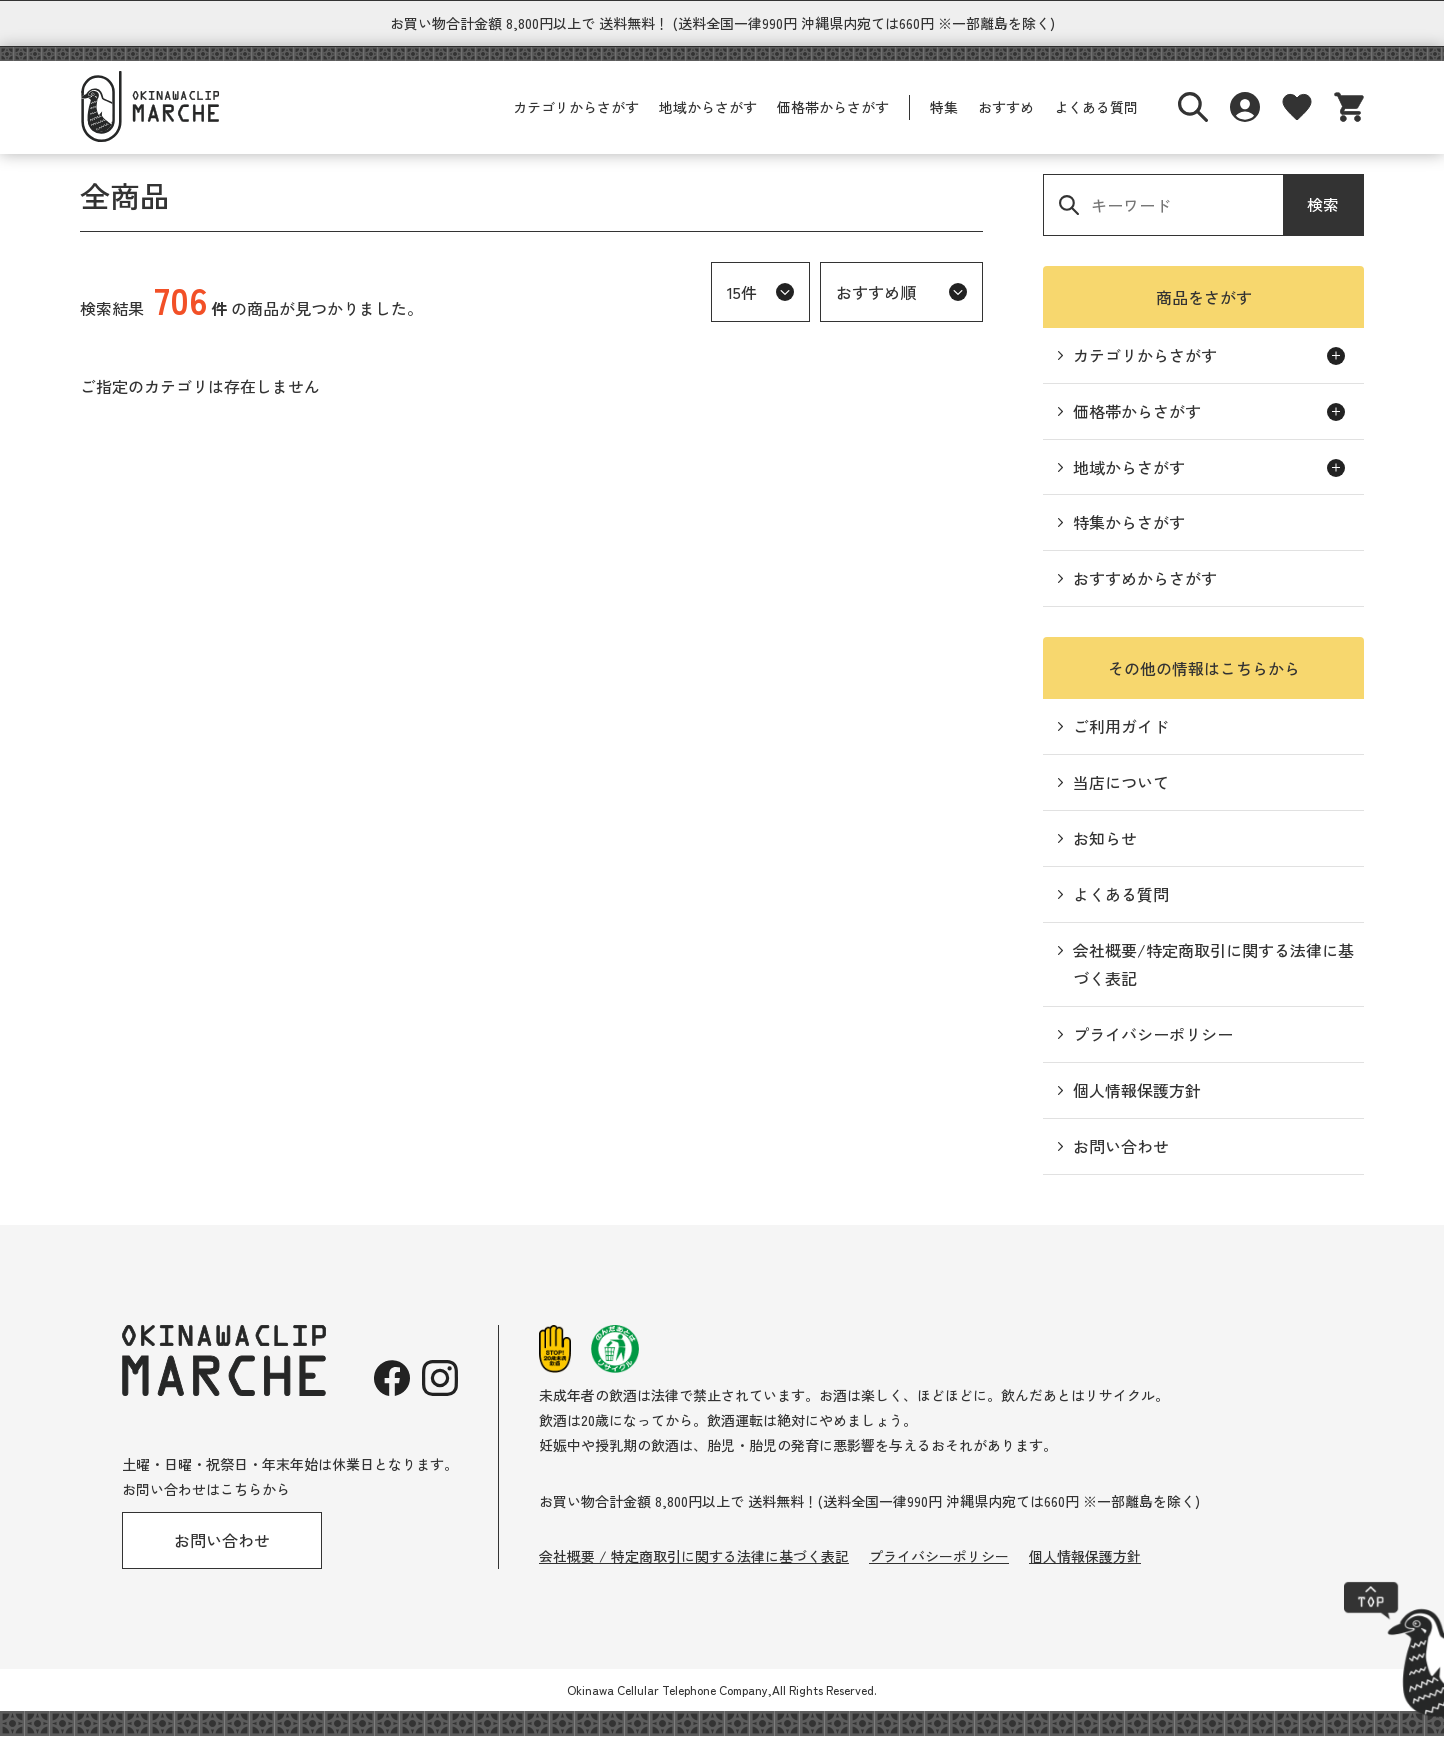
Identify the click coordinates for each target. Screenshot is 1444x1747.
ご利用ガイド (1121, 737)
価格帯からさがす (833, 118)
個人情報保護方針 (1137, 1101)
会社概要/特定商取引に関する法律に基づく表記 (1213, 975)
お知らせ (1105, 849)
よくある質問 (1096, 118)
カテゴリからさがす (576, 118)
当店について (1121, 793)
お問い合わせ (1121, 1157)
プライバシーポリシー (1153, 1045)
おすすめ (1006, 118)
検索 (1323, 215)
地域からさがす (708, 118)
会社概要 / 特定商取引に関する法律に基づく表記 (694, 1567)
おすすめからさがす (1145, 589)
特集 (944, 118)
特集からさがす (1129, 533)
